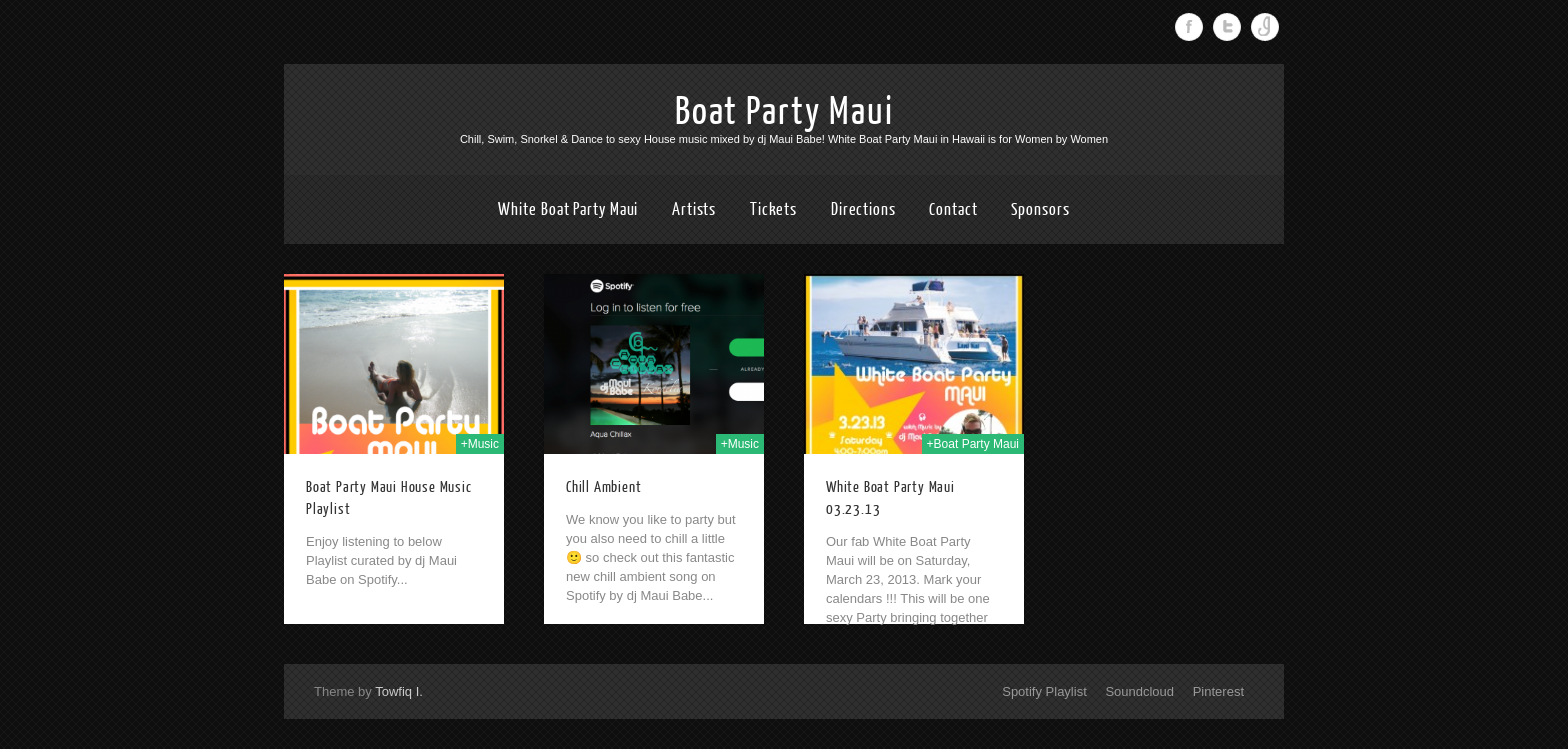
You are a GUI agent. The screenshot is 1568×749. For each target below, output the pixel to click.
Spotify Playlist (1044, 691)
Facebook (1189, 27)
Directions (863, 209)
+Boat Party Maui (973, 444)
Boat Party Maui (784, 112)
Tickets (773, 209)
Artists (694, 209)
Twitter (1227, 27)
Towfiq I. (399, 691)
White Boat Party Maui (568, 209)
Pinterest (1218, 691)
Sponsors (1040, 209)
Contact (953, 209)
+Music (480, 444)
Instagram (1265, 27)
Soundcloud (1139, 691)
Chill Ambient (603, 487)
